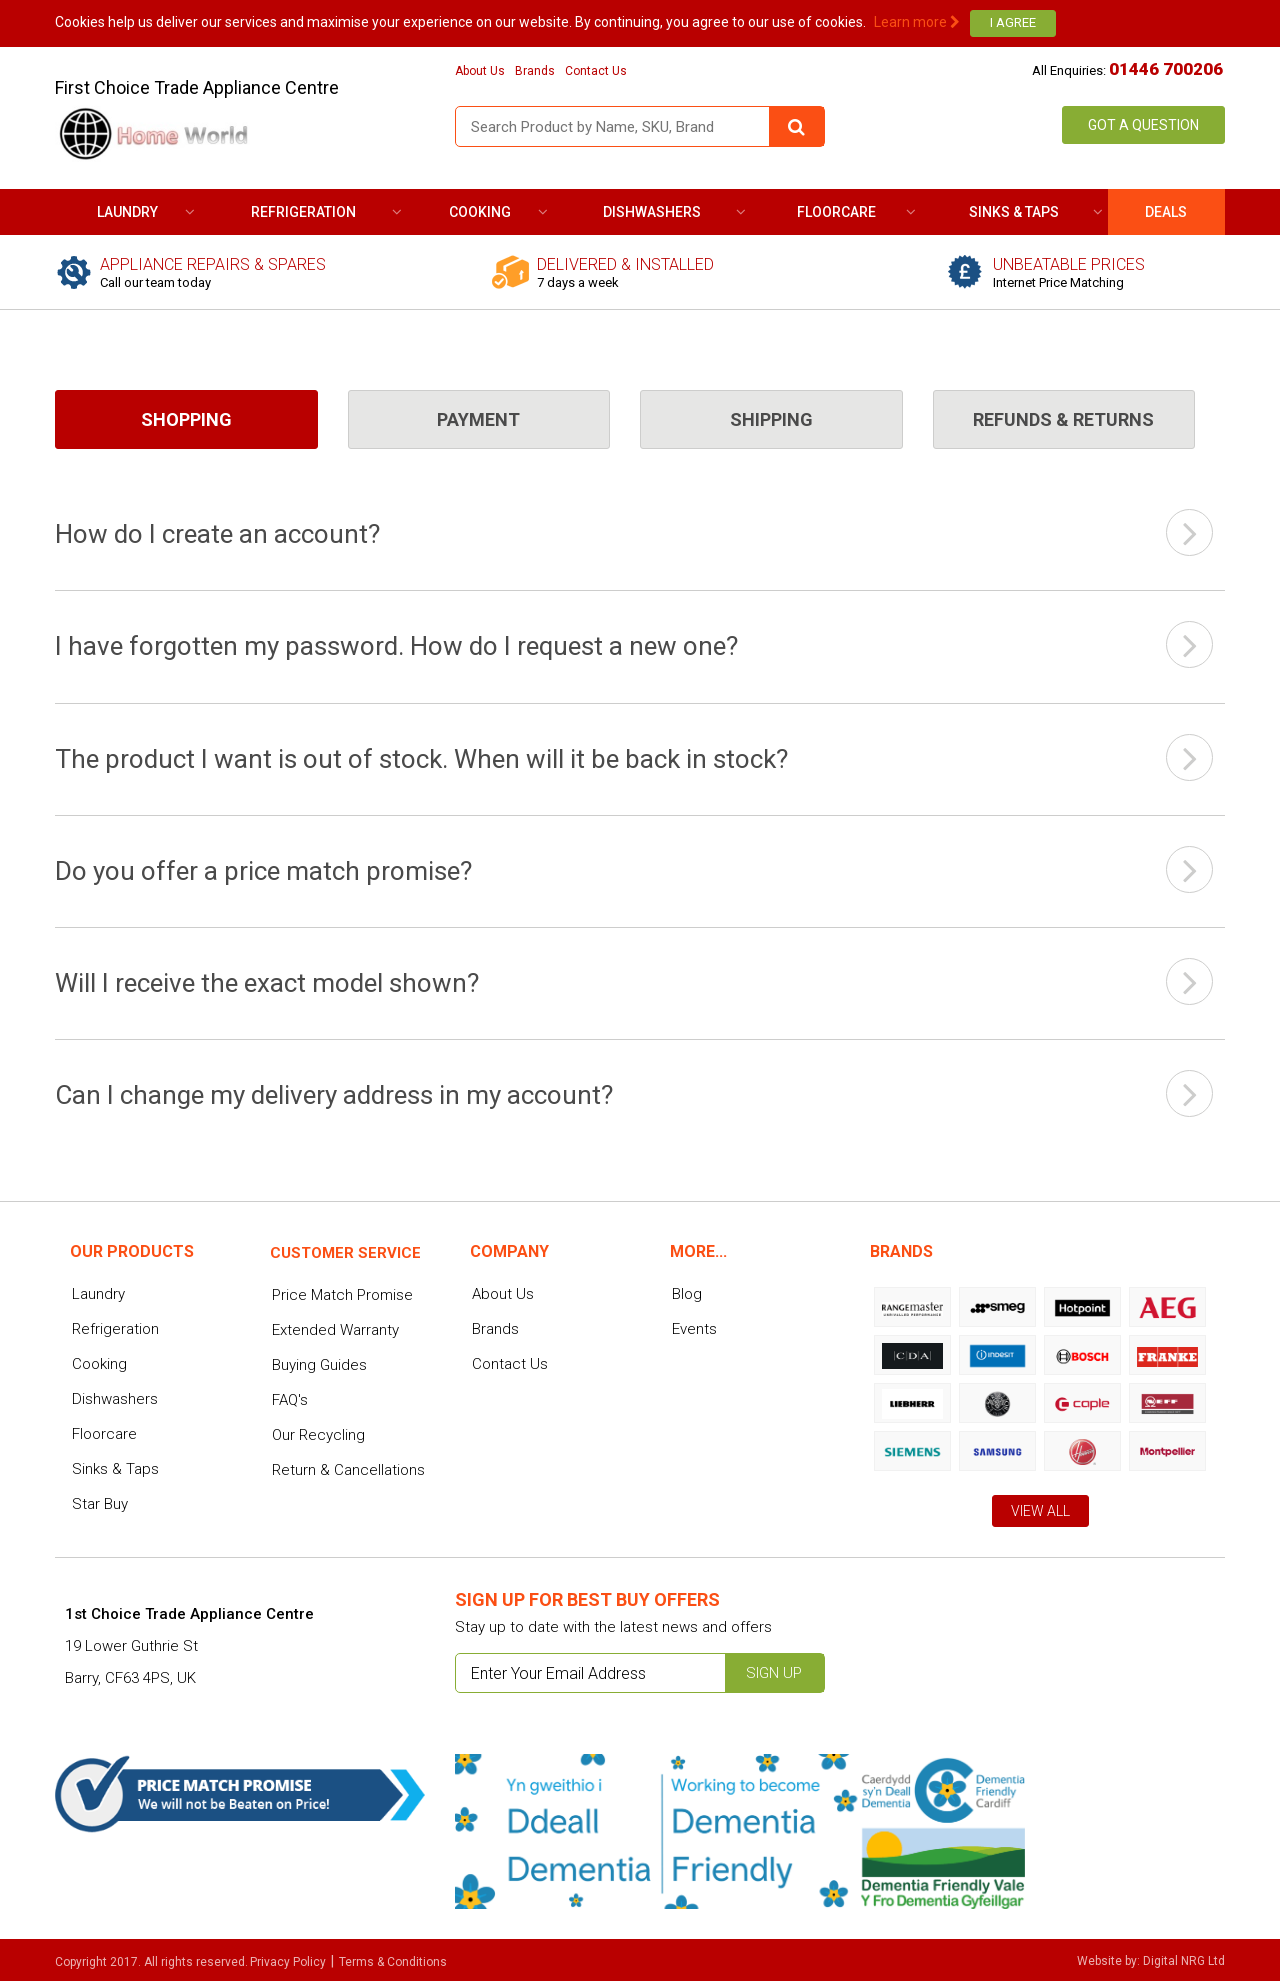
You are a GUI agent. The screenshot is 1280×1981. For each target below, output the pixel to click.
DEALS (1166, 212)
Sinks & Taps (1014, 212)
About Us (480, 71)
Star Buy (100, 1504)
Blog (687, 1294)
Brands (535, 71)
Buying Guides (319, 1365)
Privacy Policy (288, 1962)
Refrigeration (303, 212)
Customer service (345, 1253)
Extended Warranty (335, 1330)
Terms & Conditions (393, 1962)
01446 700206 (1166, 69)
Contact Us (596, 71)
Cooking (480, 212)
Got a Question (1143, 125)
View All (1040, 1511)
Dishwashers (652, 212)
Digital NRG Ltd (1184, 1961)
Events (694, 1329)
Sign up (774, 1673)
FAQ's (290, 1400)
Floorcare (836, 212)
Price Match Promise (342, 1295)
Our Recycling (318, 1435)
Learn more (917, 22)
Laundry (127, 212)
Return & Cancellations (348, 1470)
